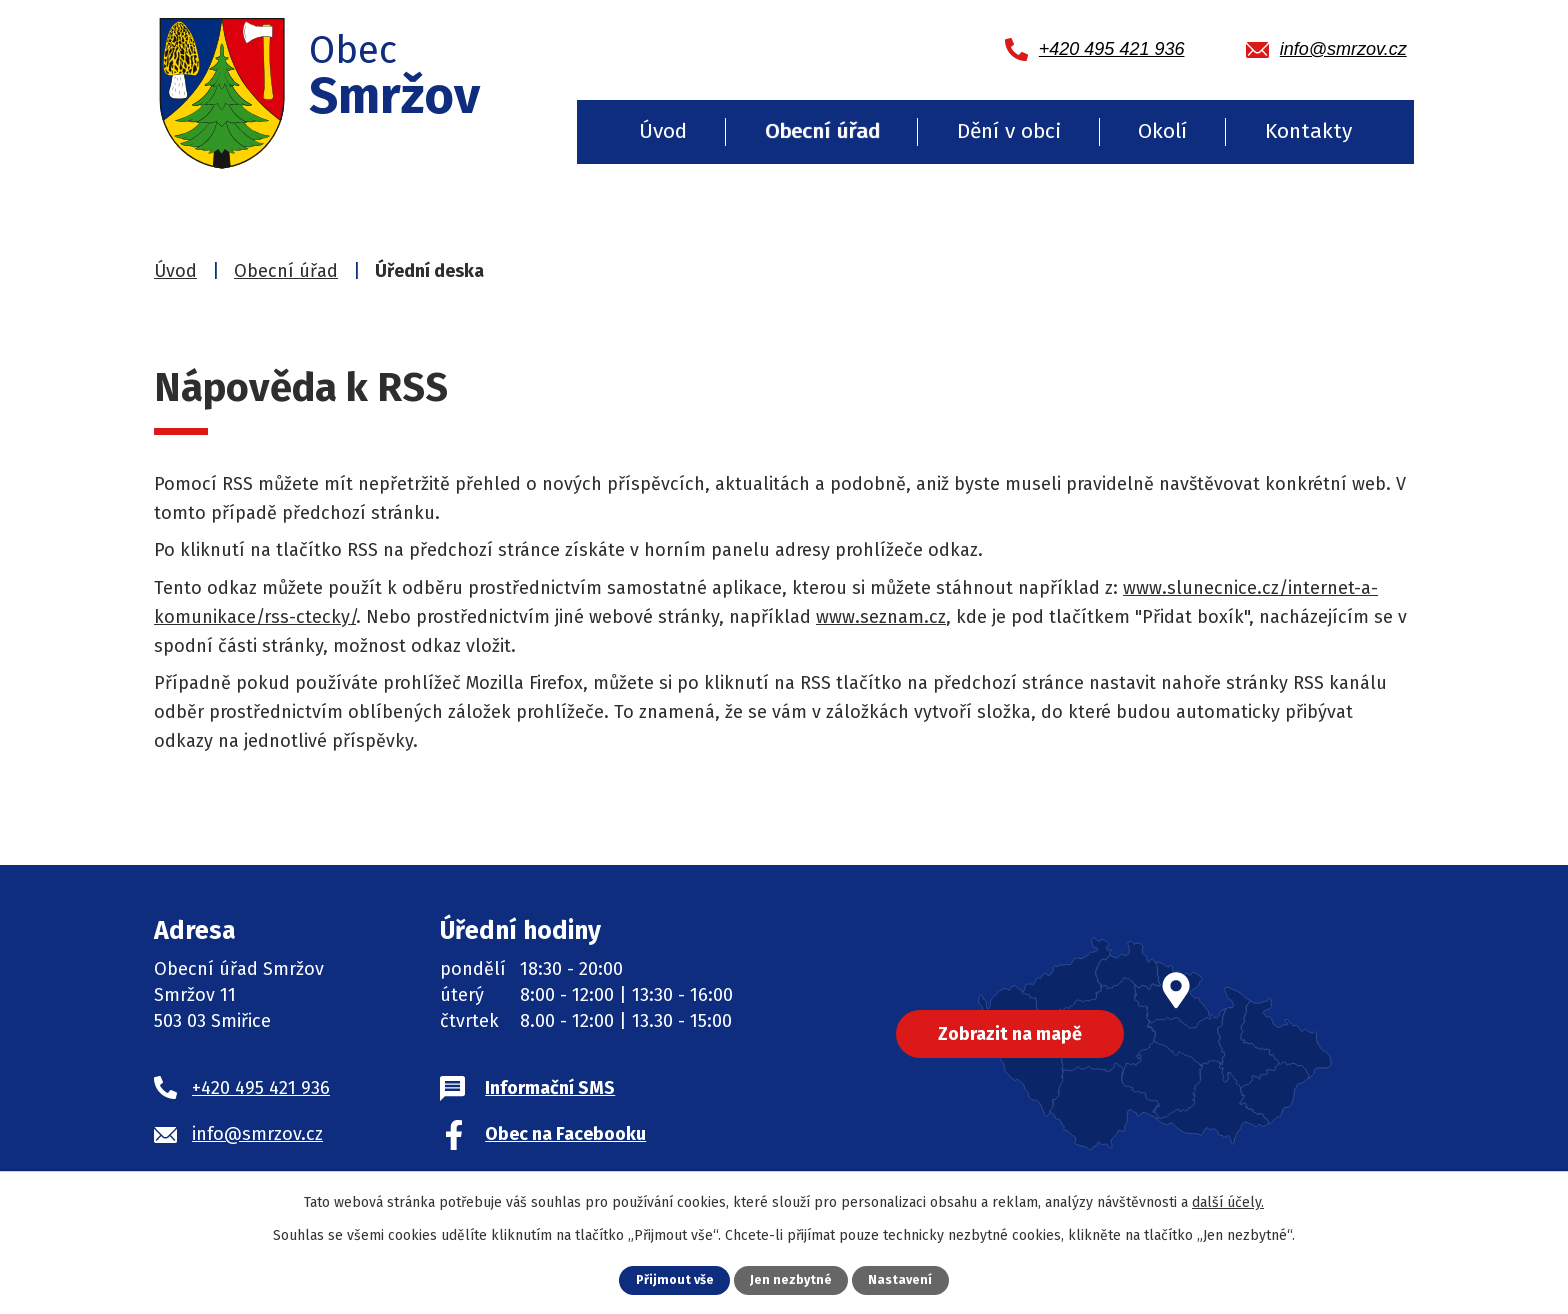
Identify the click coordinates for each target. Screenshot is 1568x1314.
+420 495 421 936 (261, 1088)
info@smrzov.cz (257, 1134)
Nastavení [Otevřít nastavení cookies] (901, 1279)
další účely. (1228, 1202)
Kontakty (1308, 131)
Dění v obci (1009, 131)
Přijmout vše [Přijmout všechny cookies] (674, 1279)
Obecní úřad (822, 131)
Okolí (1162, 131)
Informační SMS (550, 1088)
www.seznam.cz (881, 617)
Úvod (663, 131)
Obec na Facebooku (565, 1134)
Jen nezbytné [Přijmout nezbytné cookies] (791, 1279)
